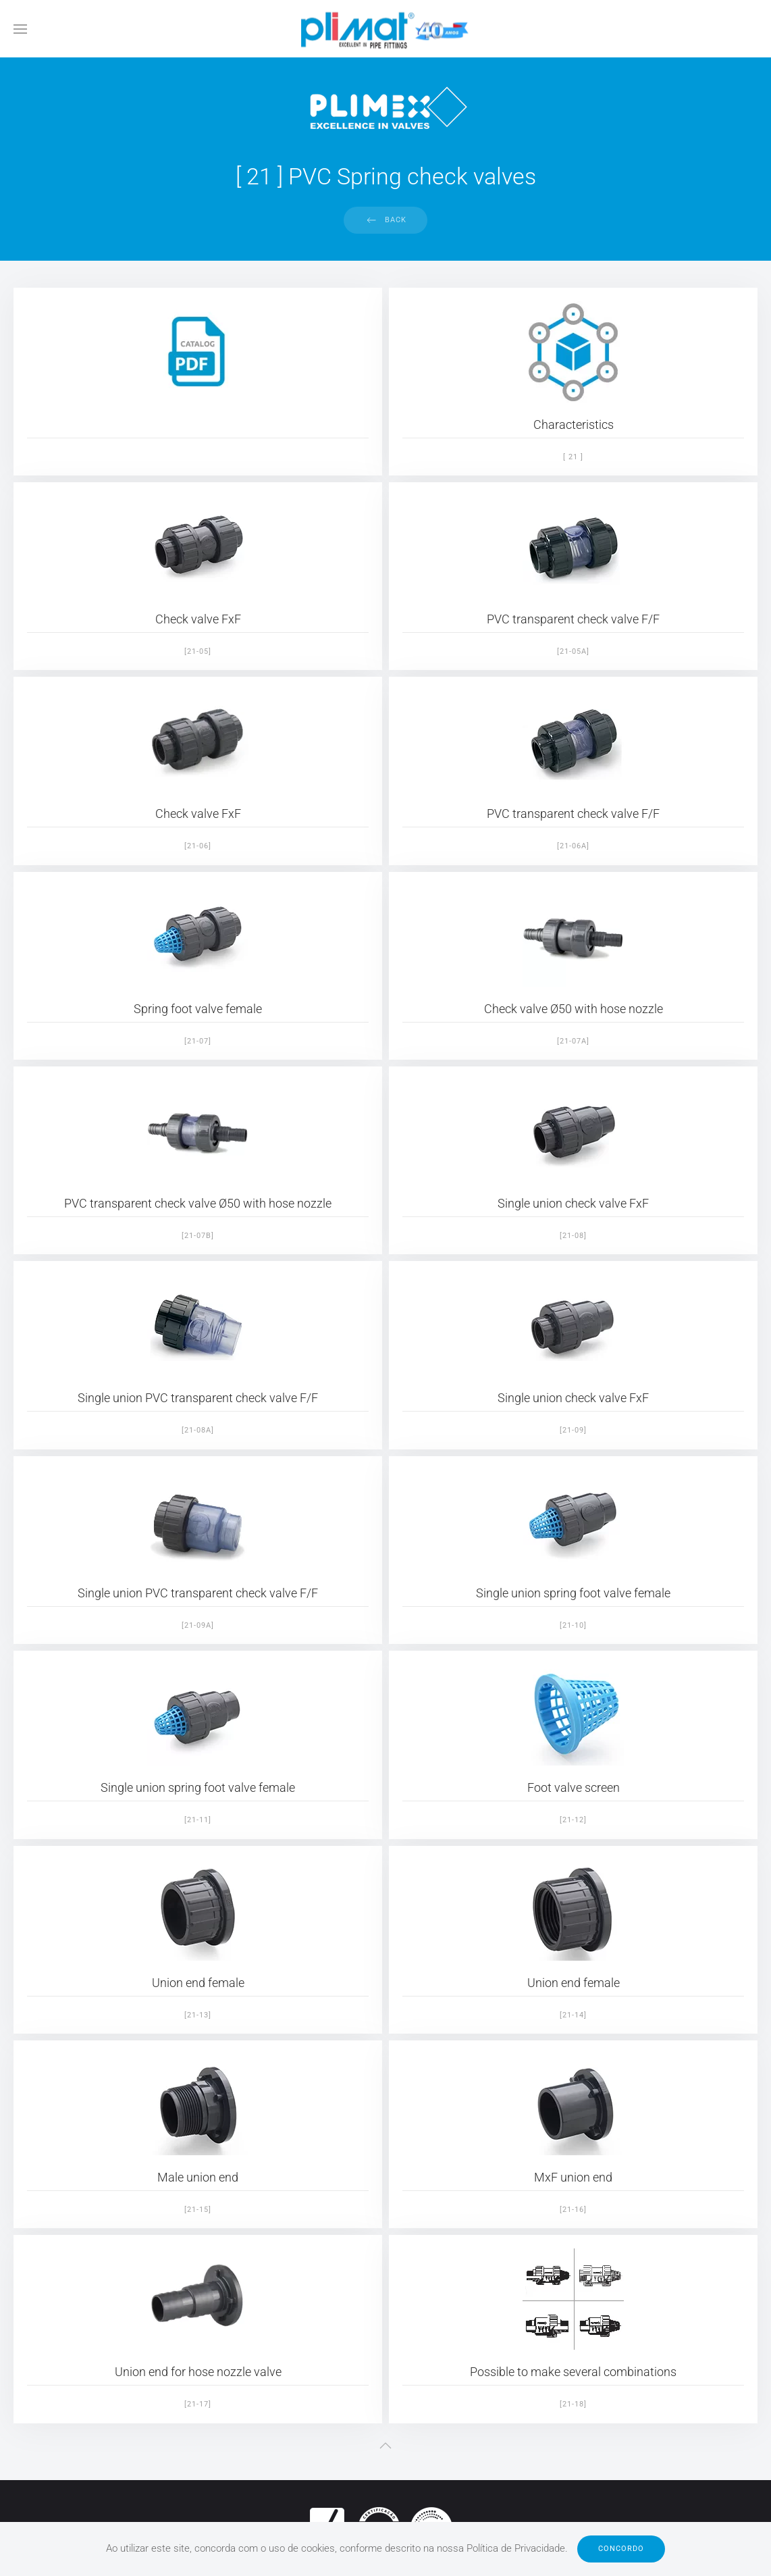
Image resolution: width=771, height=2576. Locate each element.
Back (396, 220)
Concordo (621, 2548)
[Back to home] (385, 28)
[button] (20, 28)
